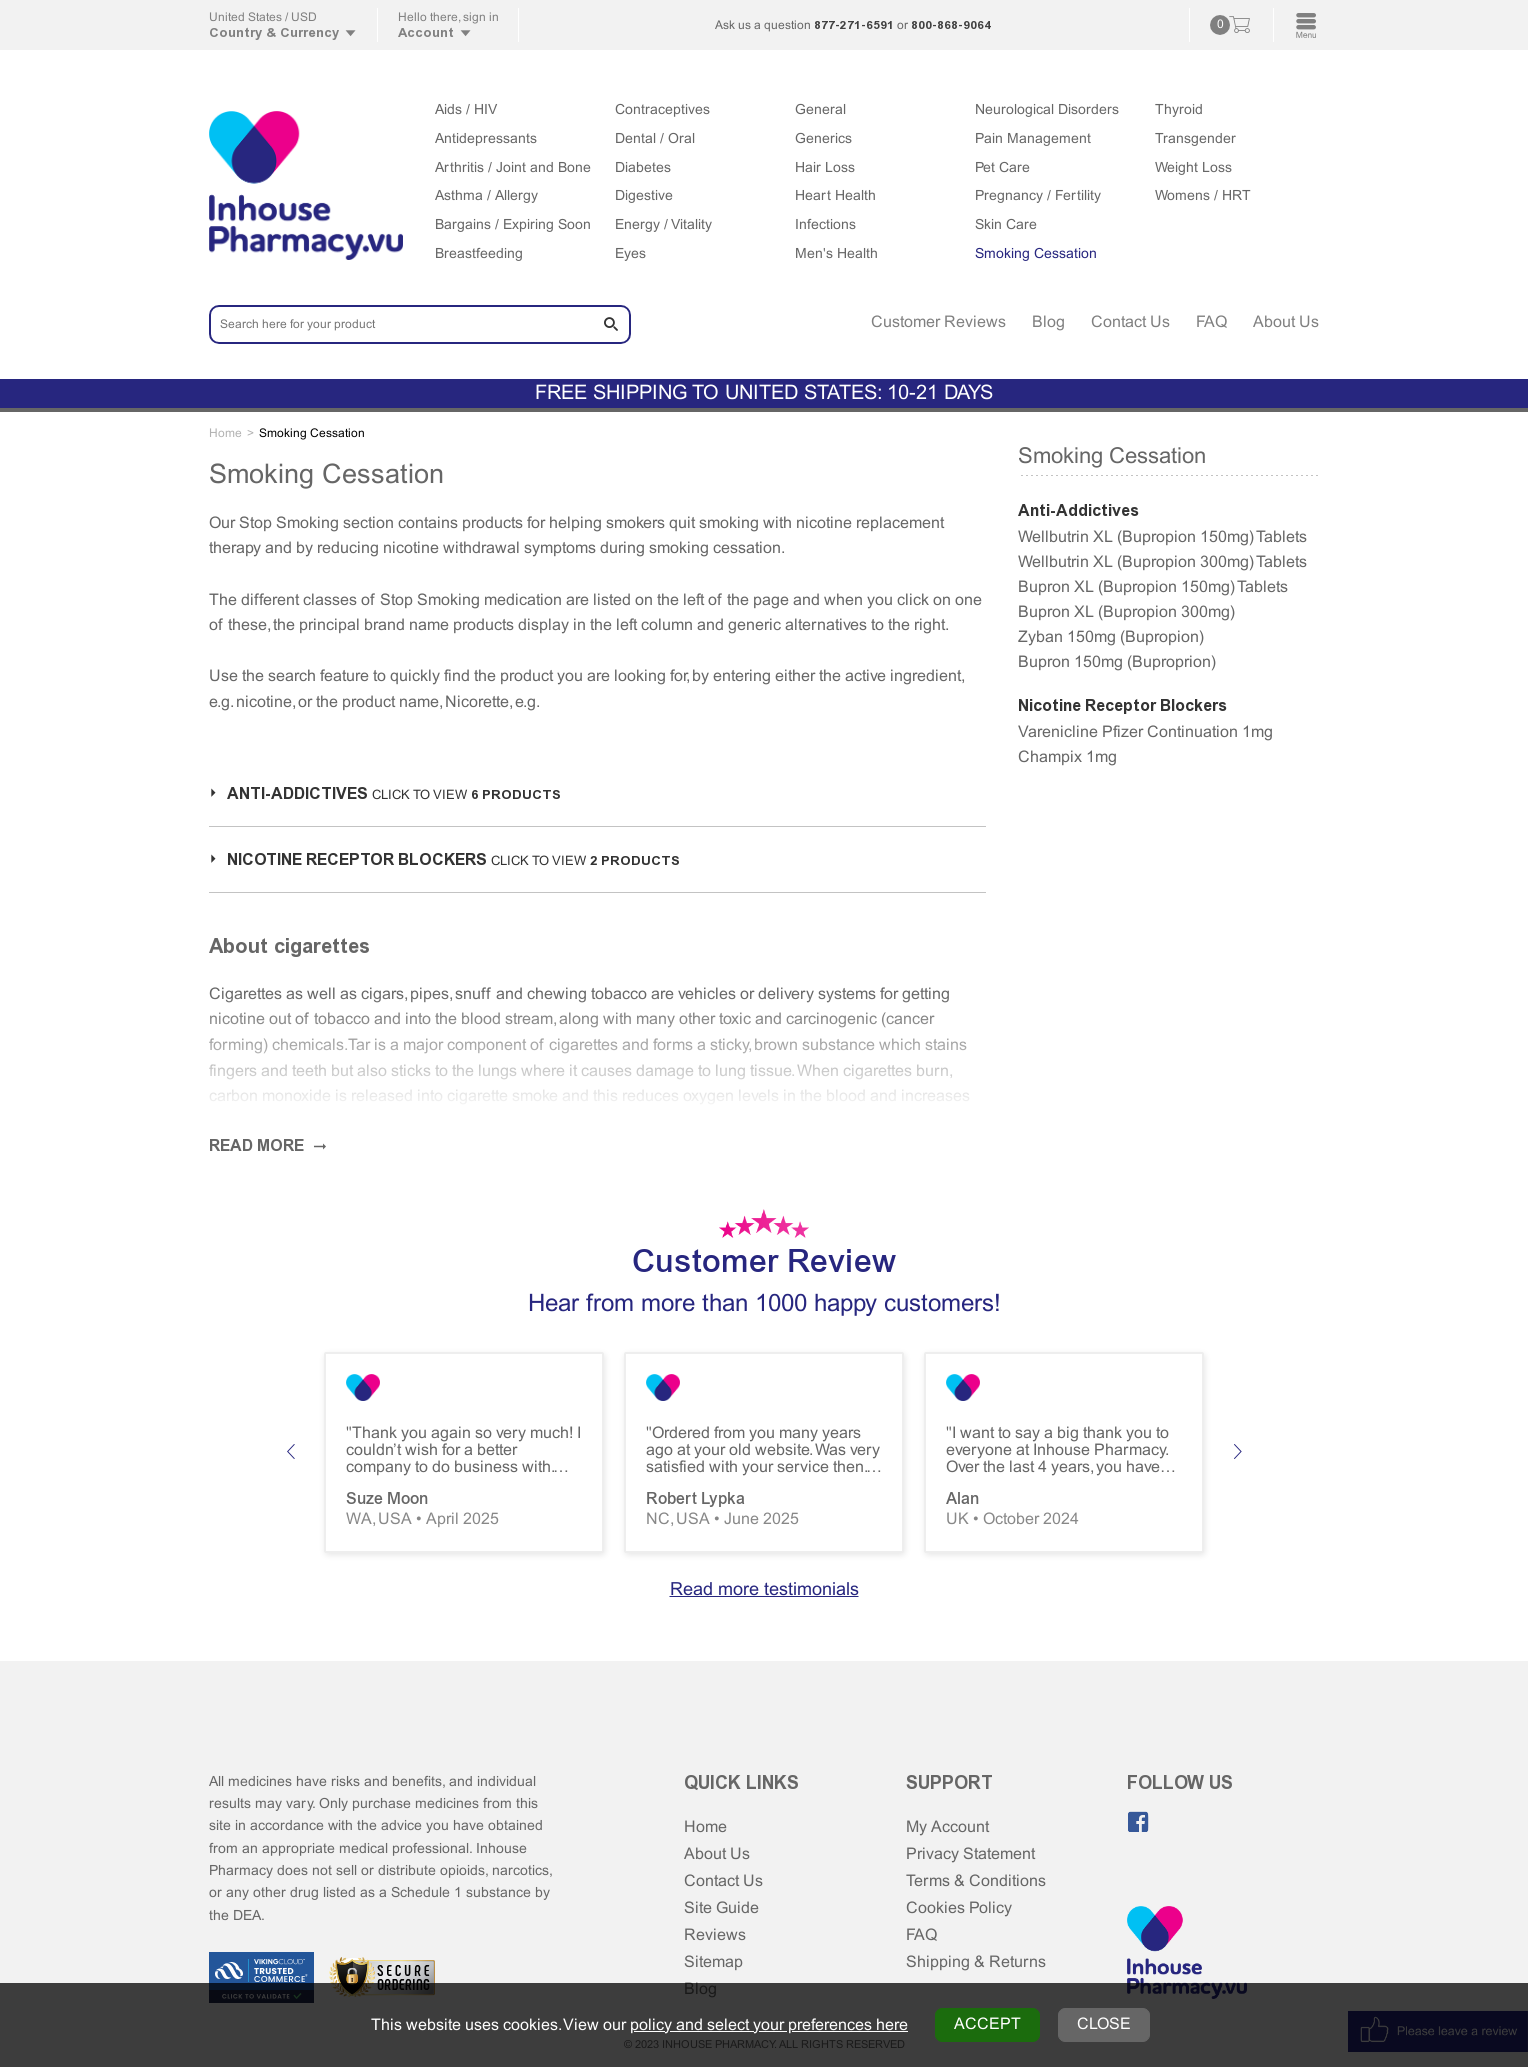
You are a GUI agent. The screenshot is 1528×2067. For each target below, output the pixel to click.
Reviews (715, 1935)
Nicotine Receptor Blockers (1122, 705)
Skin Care (1006, 225)
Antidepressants (486, 139)
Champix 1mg (1067, 757)
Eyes (630, 254)
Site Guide (721, 1908)
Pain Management (1033, 139)
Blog (1048, 322)
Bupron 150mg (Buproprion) (1117, 662)
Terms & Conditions (976, 1881)
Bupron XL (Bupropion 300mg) (1126, 612)
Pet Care (1002, 168)
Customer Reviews (938, 322)
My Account (947, 1827)
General (820, 110)
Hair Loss (825, 168)
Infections (825, 225)
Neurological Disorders (1047, 110)
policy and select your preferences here (769, 2025)
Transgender (1195, 139)
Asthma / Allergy (486, 196)
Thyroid (1179, 110)
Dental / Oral (655, 139)
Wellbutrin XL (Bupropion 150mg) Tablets (1162, 537)
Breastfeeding (479, 254)
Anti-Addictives (1078, 510)
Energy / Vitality (663, 225)
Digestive (644, 196)
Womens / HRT (1203, 196)
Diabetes (643, 168)
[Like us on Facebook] (1138, 1822)
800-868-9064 (951, 25)
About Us (1286, 322)
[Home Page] (1187, 1954)
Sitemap (713, 1962)
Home (705, 1827)
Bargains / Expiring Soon (513, 225)
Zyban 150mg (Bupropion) (1111, 637)
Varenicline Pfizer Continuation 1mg (1145, 732)
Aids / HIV (466, 110)
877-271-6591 (854, 25)
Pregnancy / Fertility (1038, 196)
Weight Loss (1193, 168)
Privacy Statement (970, 1854)
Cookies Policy (959, 1908)
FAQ (1211, 322)
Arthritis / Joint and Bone (513, 168)
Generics (823, 139)
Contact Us (1130, 322)
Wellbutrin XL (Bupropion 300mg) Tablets (1162, 562)
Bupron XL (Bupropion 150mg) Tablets (1153, 587)
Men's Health (836, 254)
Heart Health (835, 196)
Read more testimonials (764, 1590)
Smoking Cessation (1036, 254)
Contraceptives (662, 110)
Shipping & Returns (976, 1962)
